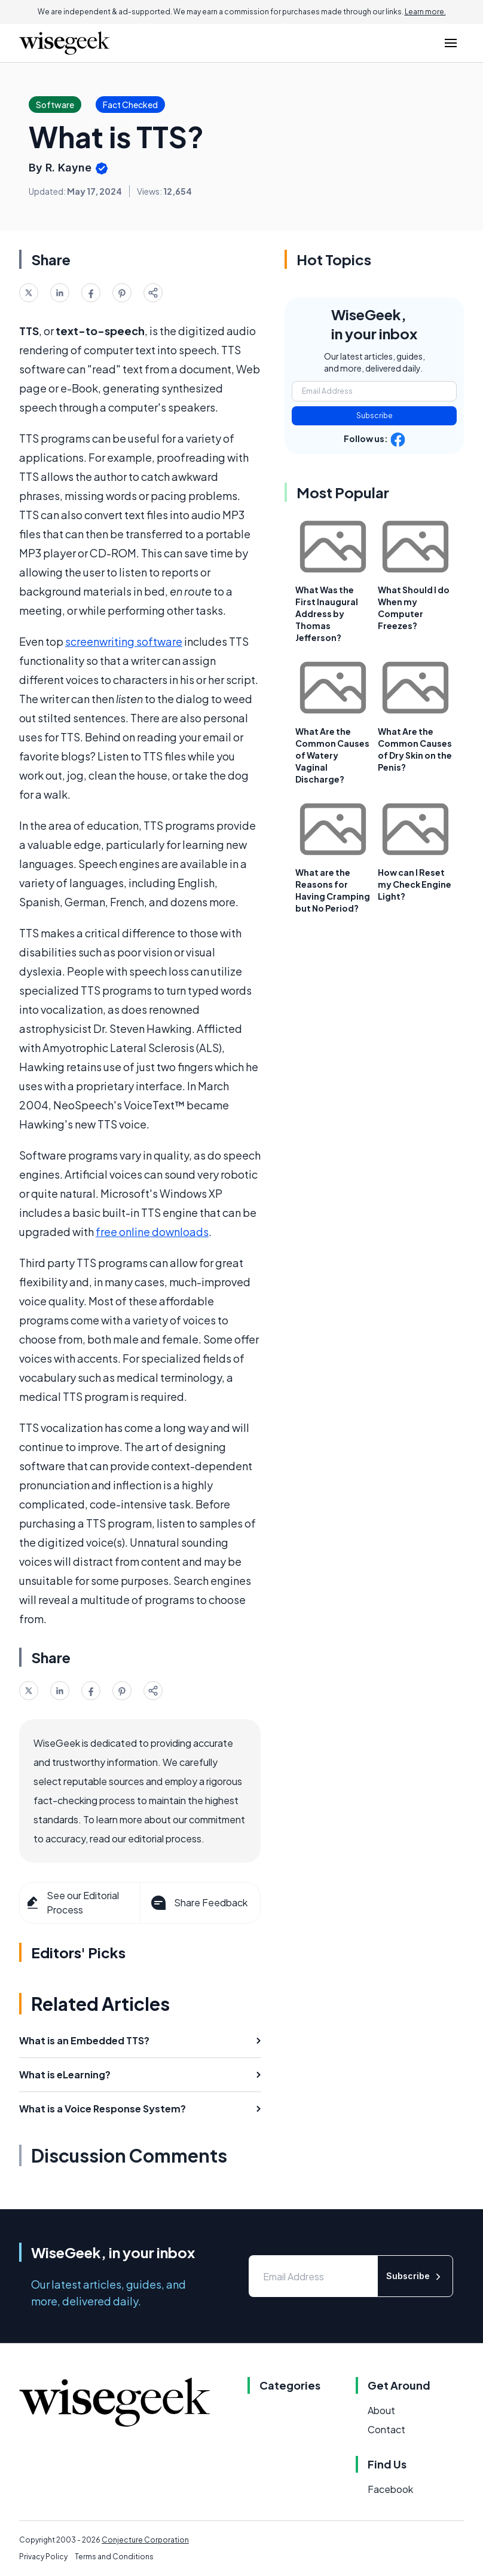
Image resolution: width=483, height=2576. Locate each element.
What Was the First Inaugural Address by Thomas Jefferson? (326, 613)
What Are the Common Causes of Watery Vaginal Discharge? (332, 755)
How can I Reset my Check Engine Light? (414, 884)
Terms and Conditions (114, 2556)
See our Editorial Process (72, 1902)
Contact (386, 2429)
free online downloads (152, 1231)
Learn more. (425, 11)
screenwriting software (123, 641)
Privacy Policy (43, 2556)
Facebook (390, 2489)
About (381, 2410)
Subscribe (374, 415)
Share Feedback (198, 1902)
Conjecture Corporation (145, 2539)
